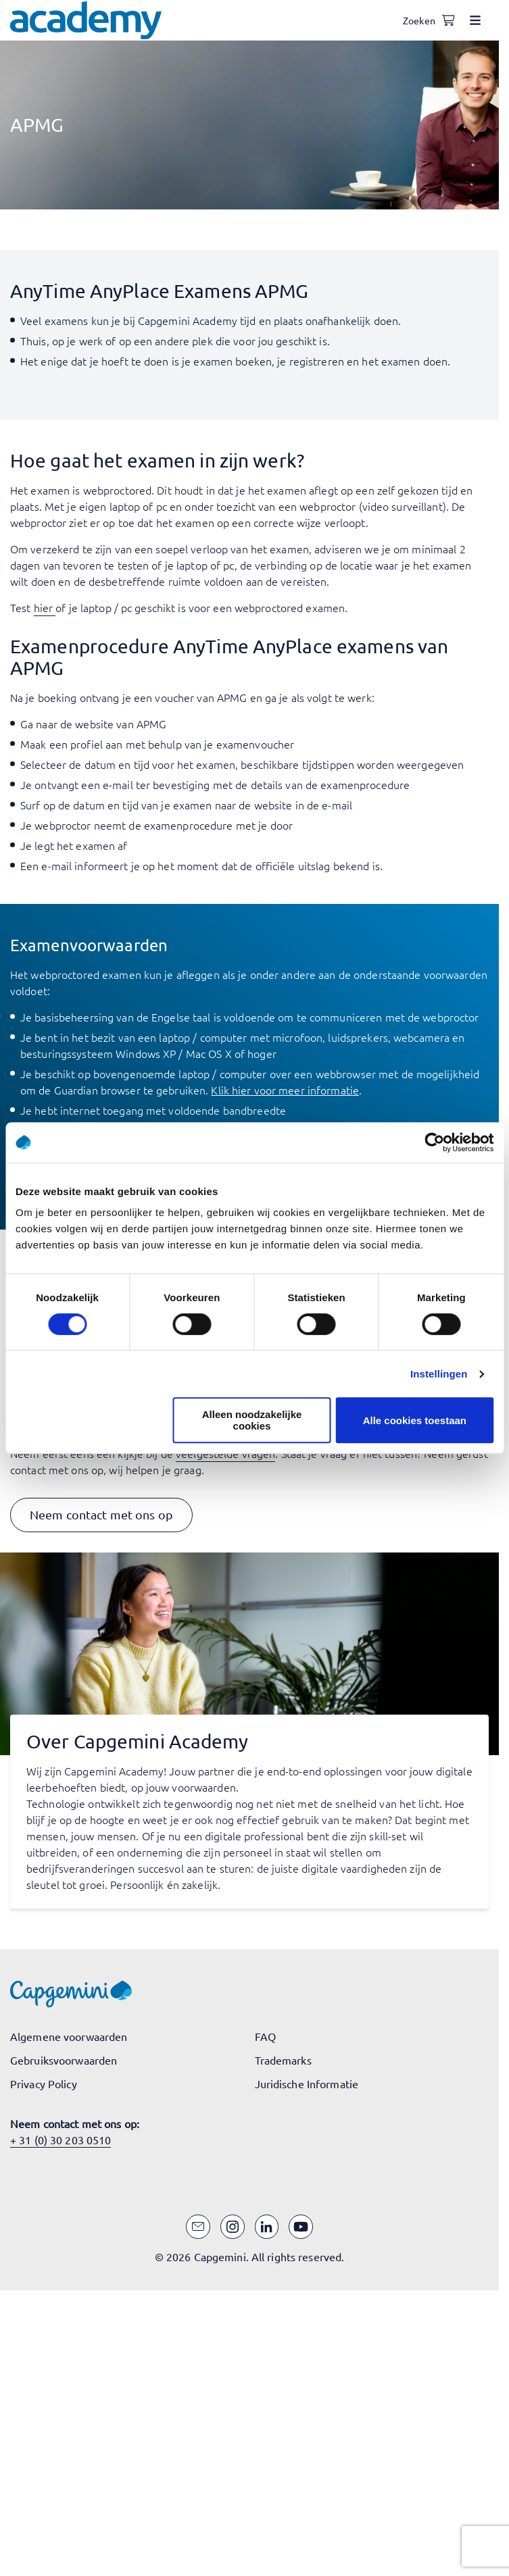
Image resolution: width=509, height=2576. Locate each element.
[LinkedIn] (267, 2227)
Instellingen (439, 1374)
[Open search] (421, 20)
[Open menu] (475, 20)
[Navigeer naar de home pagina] (86, 20)
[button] (101, 1515)
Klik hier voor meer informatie (285, 1089)
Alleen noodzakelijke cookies (252, 1420)
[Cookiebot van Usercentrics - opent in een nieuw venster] (434, 1142)
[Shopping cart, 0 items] (448, 20)
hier (43, 607)
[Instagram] (232, 2227)
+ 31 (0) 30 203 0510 (60, 2139)
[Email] (198, 2227)
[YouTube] (301, 2227)
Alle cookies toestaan (414, 1420)
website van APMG (120, 723)
